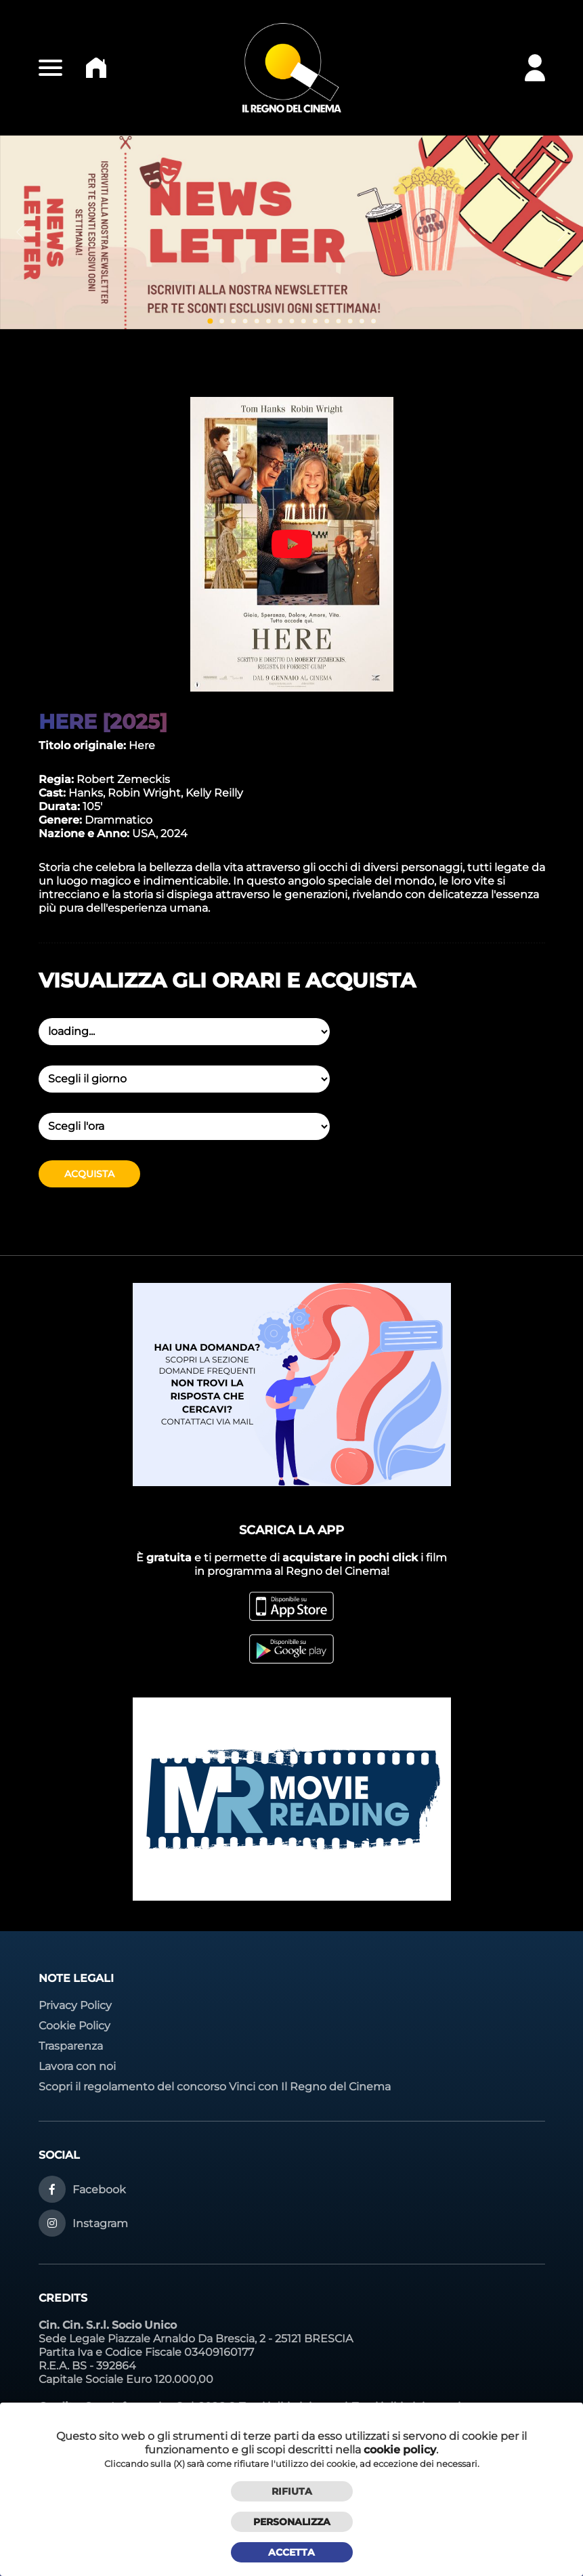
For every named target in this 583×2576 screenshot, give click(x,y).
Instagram (100, 2223)
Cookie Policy (74, 2025)
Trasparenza (71, 2046)
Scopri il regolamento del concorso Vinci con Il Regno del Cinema (215, 2086)
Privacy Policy (75, 2005)
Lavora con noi (77, 2066)
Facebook (99, 2189)
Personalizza (291, 2522)
